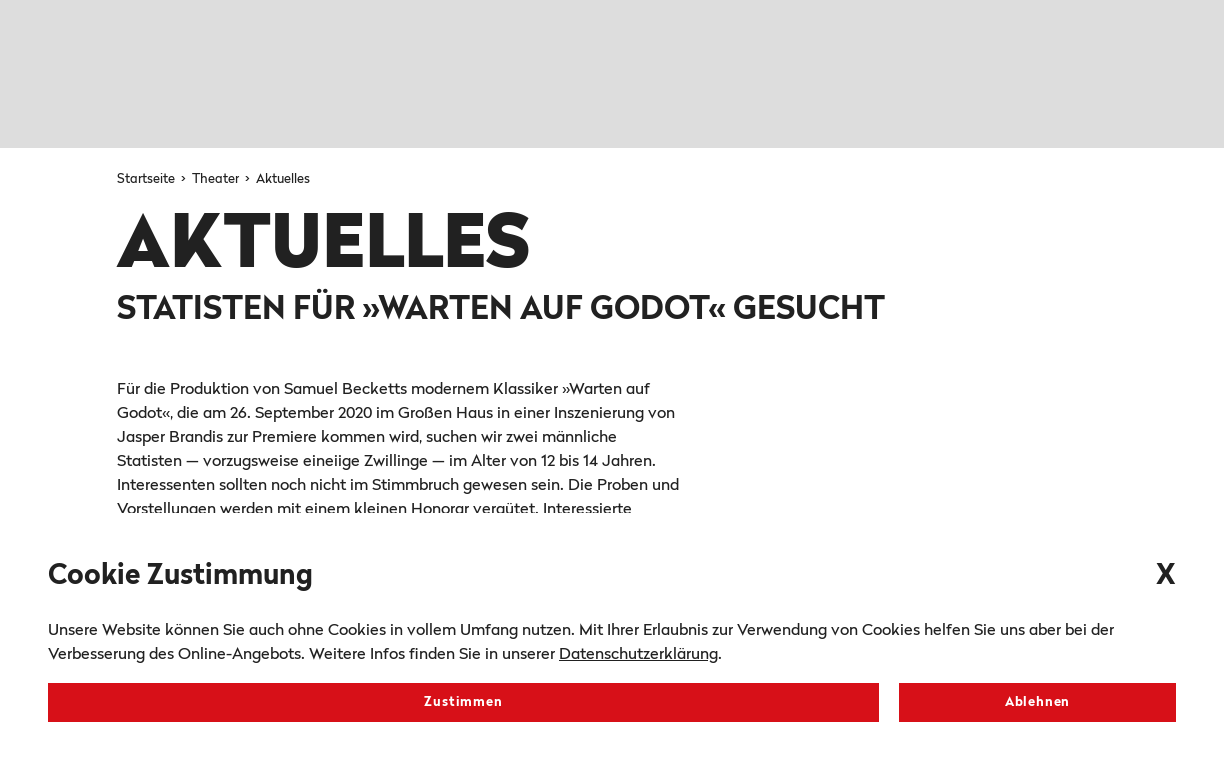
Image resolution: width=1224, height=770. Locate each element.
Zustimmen (463, 702)
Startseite (147, 179)
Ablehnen (1037, 702)
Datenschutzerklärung (638, 655)
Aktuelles (283, 179)
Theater (217, 179)
